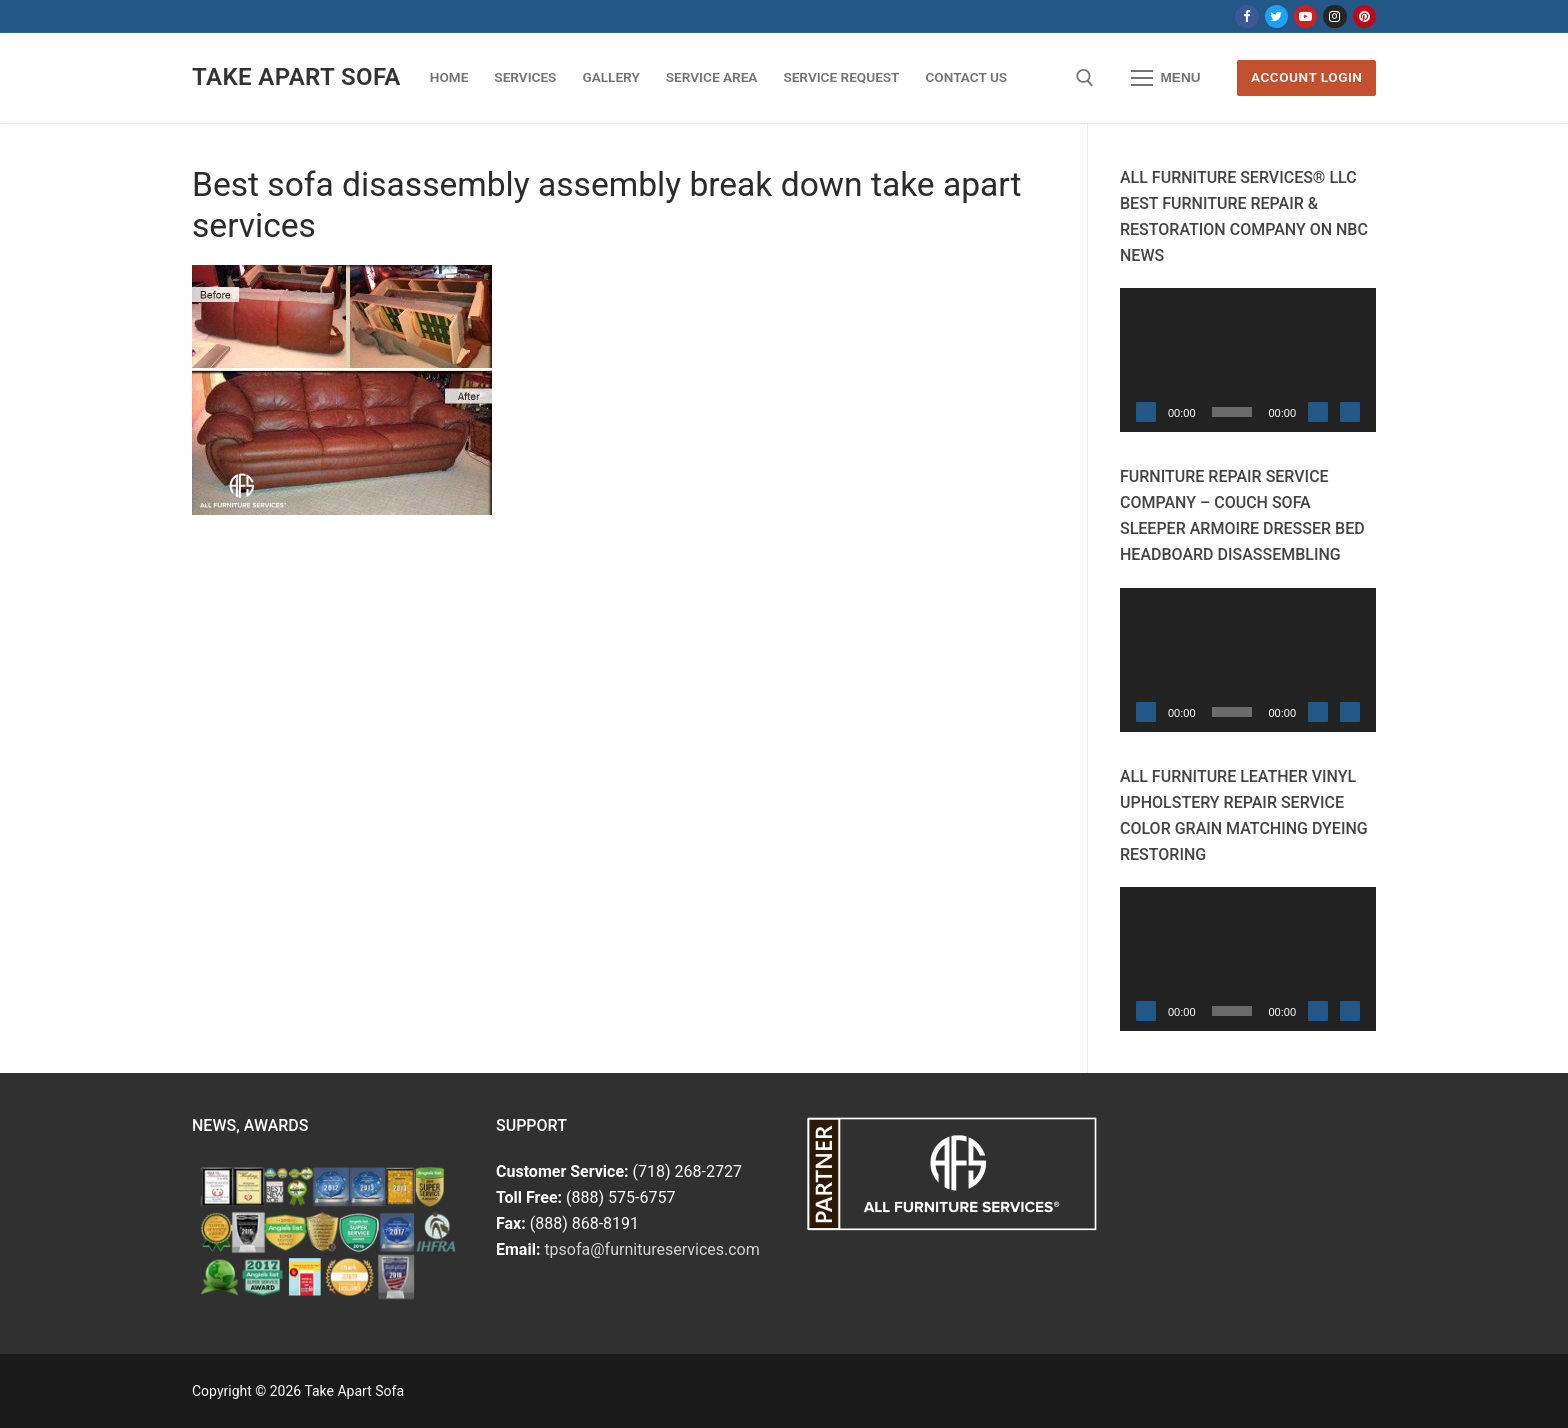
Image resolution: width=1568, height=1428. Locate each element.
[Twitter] (1276, 16)
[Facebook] (1246, 16)
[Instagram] (1334, 16)
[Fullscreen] (1350, 412)
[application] (1248, 360)
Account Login (1306, 77)
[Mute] (1318, 412)
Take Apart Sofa (296, 77)
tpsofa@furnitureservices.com (651, 1249)
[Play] (1146, 412)
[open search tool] (1085, 78)
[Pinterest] (1364, 16)
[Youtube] (1305, 16)
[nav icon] (1166, 78)
